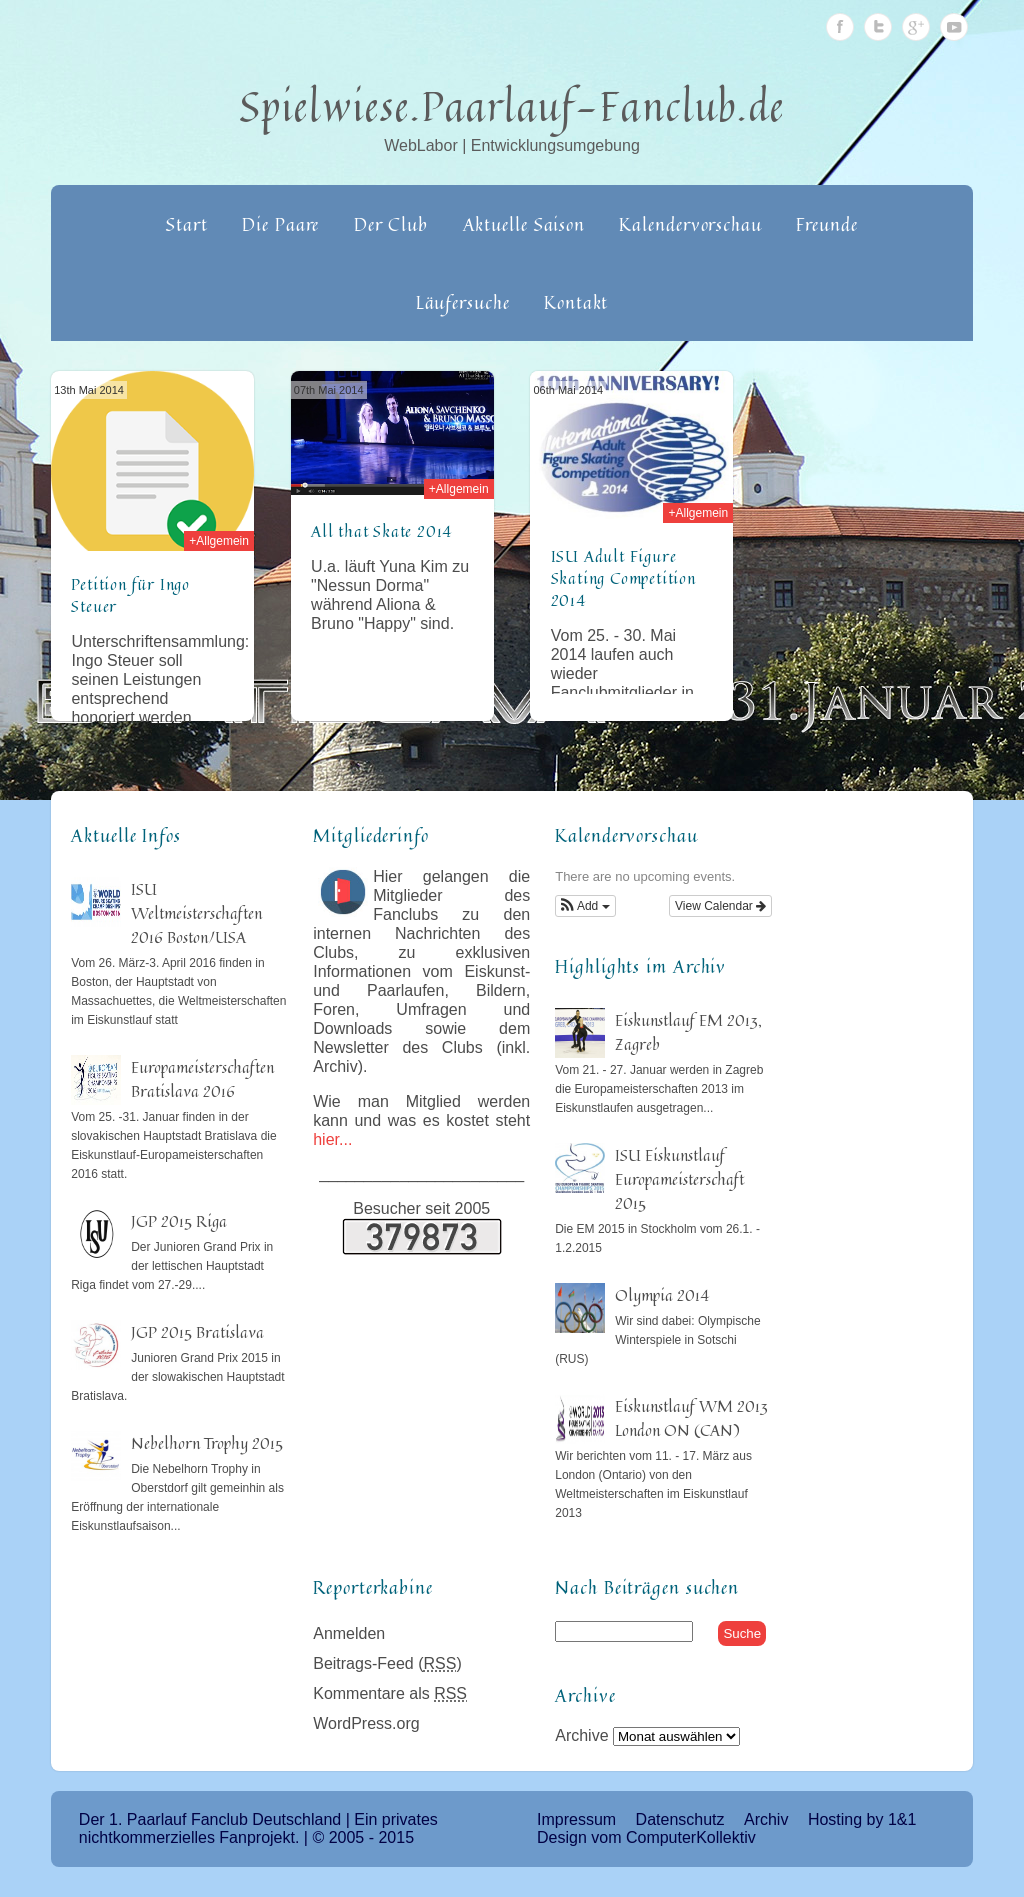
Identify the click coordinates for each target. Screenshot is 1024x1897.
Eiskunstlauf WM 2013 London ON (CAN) (691, 1418)
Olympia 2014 (662, 1295)
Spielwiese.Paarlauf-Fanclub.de (512, 106)
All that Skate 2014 (381, 531)
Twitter (878, 27)
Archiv (766, 1819)
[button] (585, 906)
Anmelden (349, 1633)
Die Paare (280, 224)
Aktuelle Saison (524, 224)
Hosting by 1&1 (862, 1819)
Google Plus (916, 27)
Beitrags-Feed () (387, 1663)
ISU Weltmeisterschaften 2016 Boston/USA (196, 913)
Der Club (391, 224)
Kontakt (576, 302)
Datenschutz (680, 1819)
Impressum (576, 1819)
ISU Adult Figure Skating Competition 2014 (623, 578)
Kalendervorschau (690, 224)
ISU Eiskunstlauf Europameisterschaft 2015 (679, 1179)
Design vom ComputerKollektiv (646, 1837)
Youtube (954, 27)
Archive (581, 1735)
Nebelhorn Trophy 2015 (207, 1443)
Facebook (840, 27)
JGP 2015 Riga (179, 1221)
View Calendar (720, 906)
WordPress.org (366, 1723)
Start (187, 224)
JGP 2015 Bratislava (197, 1332)
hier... (332, 1139)
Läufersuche (463, 302)
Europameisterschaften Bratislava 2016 (202, 1079)
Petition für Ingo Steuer (130, 595)
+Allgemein (219, 541)
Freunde (826, 224)
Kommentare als (390, 1693)
